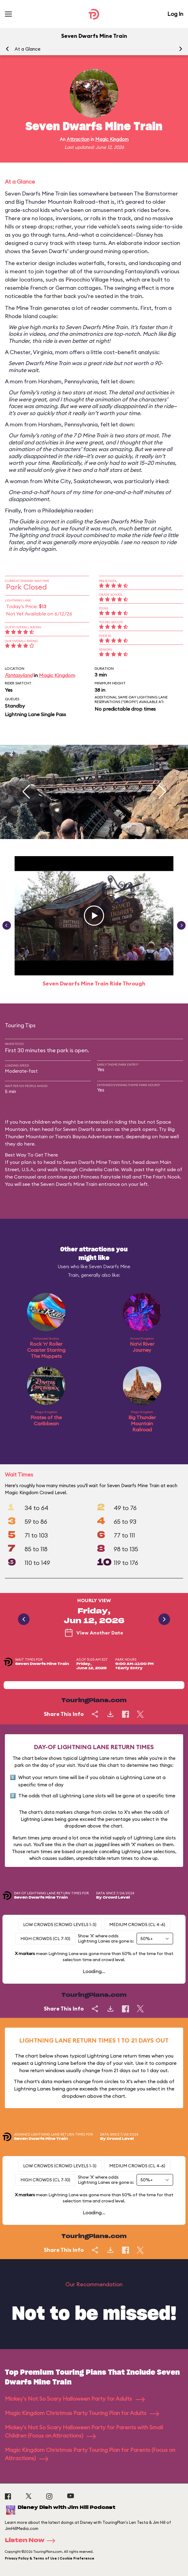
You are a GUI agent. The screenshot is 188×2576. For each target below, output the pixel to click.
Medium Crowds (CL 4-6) (137, 1924)
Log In (175, 13)
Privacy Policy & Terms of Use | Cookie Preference (49, 2558)
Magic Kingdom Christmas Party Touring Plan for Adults (82, 2412)
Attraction (78, 139)
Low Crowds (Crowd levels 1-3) (59, 1924)
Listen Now (32, 2540)
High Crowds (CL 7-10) (45, 1938)
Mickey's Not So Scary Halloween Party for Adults (75, 2398)
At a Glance (27, 49)
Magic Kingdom (112, 139)
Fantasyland (19, 675)
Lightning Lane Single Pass (35, 714)
